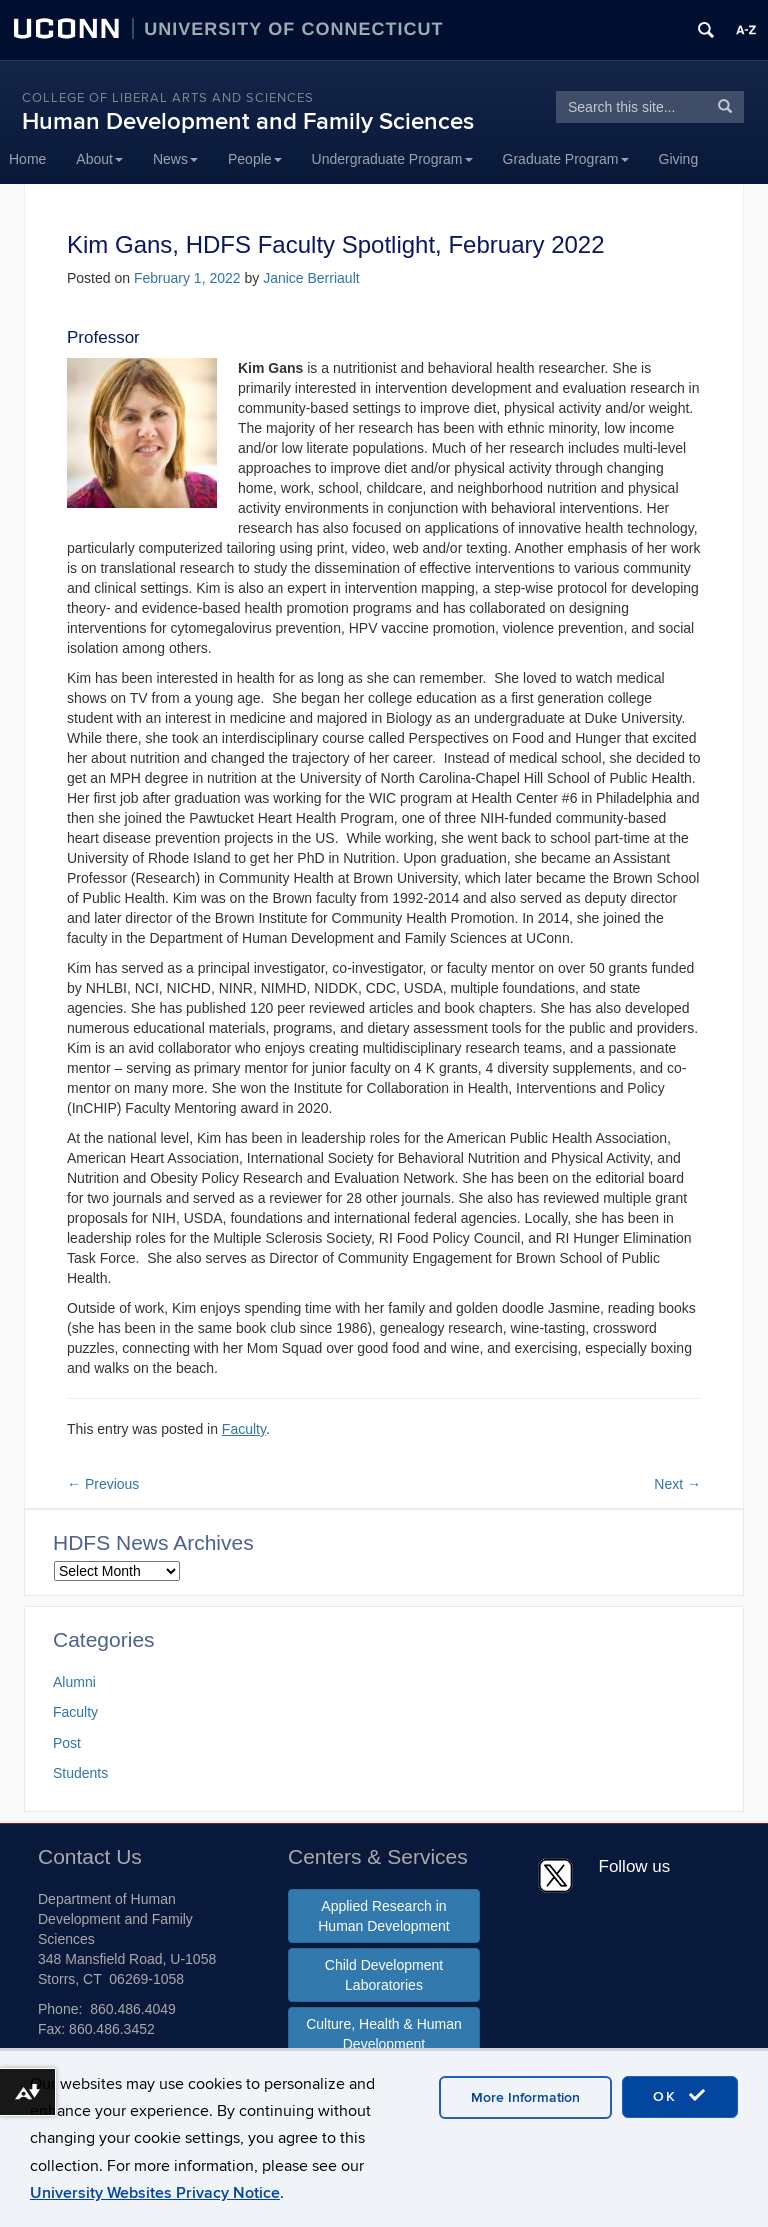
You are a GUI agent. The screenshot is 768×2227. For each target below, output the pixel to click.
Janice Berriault (311, 278)
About (99, 159)
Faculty (244, 1429)
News (175, 159)
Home (27, 159)
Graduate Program (566, 159)
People (255, 159)
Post (67, 1743)
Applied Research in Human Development (384, 1916)
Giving (679, 159)
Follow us (635, 1866)
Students (80, 1773)
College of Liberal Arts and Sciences (168, 98)
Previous (103, 1484)
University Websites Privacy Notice (155, 2193)
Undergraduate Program (392, 159)
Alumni (74, 1682)
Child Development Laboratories (384, 1975)
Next (677, 1484)
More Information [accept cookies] (525, 2097)
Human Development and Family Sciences (248, 121)
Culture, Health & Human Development (384, 2034)
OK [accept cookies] (680, 2096)
